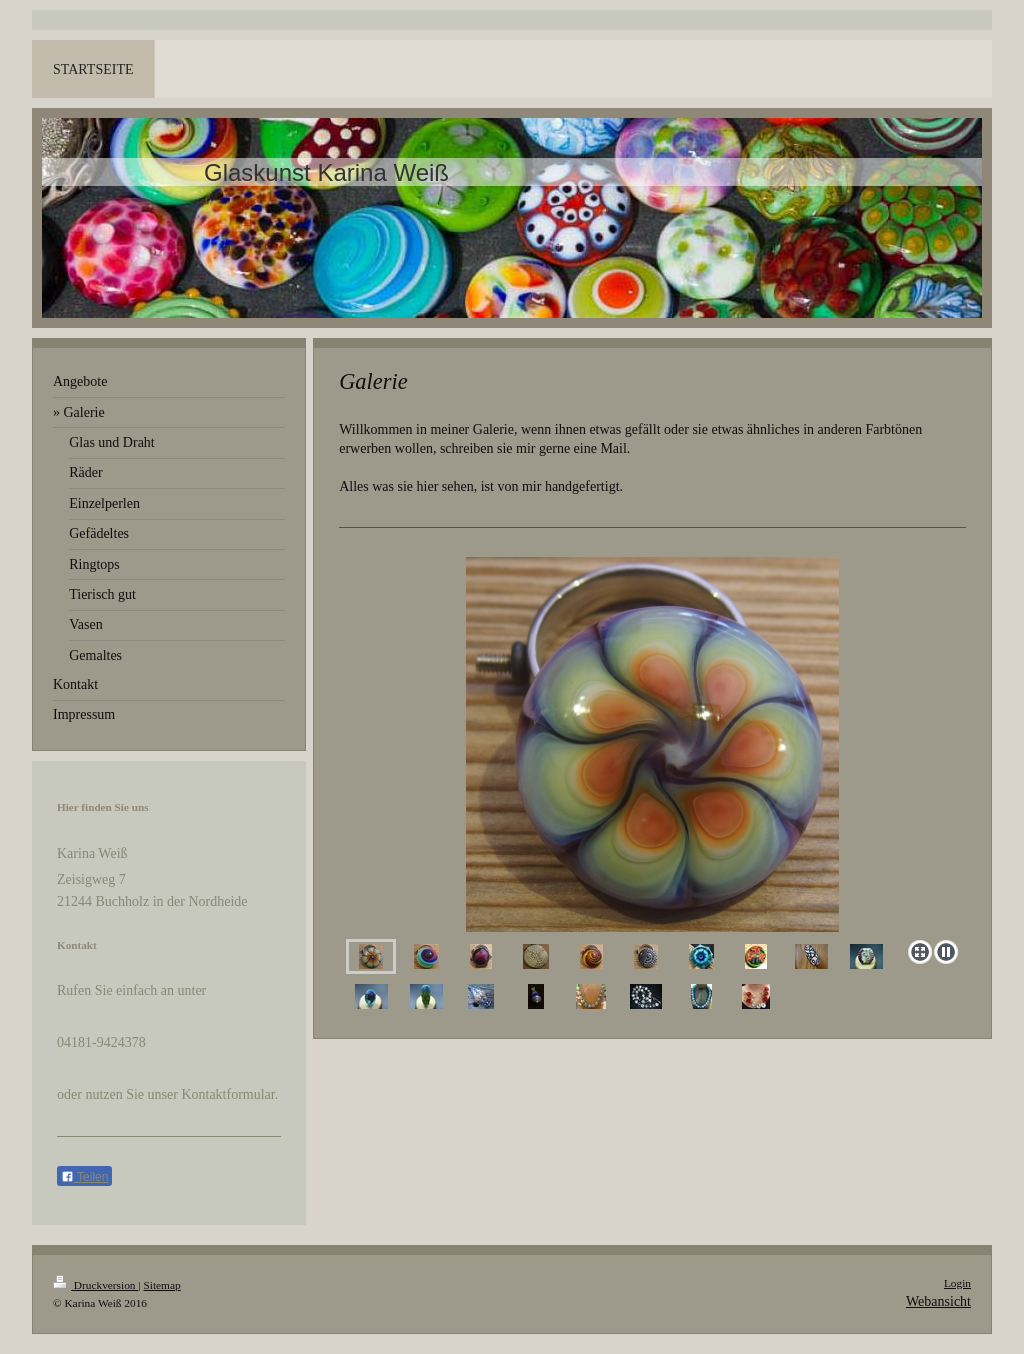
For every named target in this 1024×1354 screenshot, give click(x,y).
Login (957, 1283)
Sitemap (161, 1285)
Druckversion (95, 1285)
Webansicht (938, 1301)
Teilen (84, 1177)
